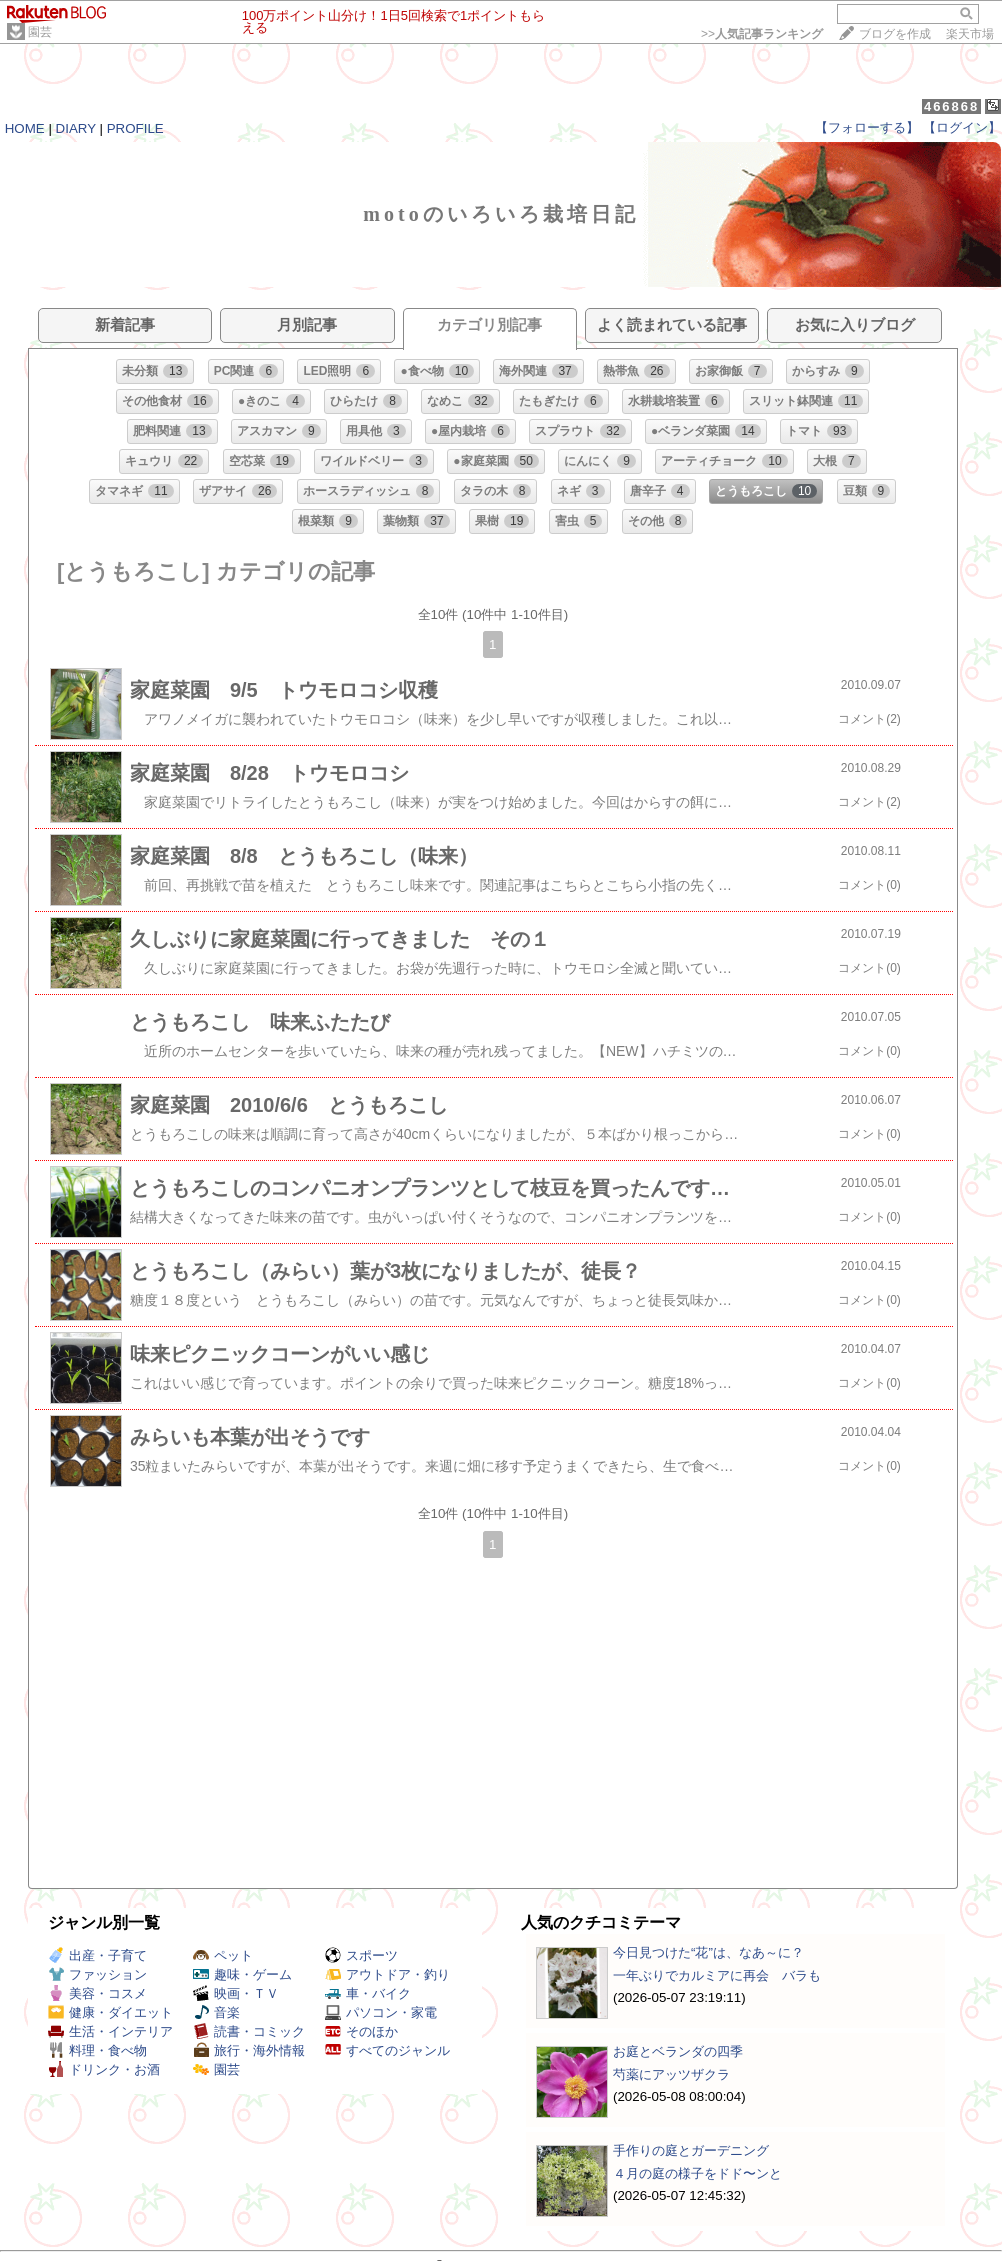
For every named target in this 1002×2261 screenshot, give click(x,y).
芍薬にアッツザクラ (671, 2074)
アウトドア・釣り (387, 1974)
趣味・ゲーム (242, 1974)
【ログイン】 (962, 127)
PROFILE (135, 128)
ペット (223, 1955)
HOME (25, 128)
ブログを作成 (895, 34)
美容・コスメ (97, 1993)
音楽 (216, 2012)
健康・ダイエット (110, 2012)
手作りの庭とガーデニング (691, 2150)
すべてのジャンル (387, 2050)
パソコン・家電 (381, 2012)
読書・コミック (249, 2031)
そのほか (361, 2031)
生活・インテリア (110, 2031)
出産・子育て (97, 1955)
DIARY (76, 128)
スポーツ (361, 1955)
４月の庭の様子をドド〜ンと (697, 2173)
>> (762, 34)
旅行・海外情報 (249, 2050)
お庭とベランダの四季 (678, 2051)
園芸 (40, 32)
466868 (951, 106)
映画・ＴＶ (236, 1993)
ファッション (97, 1974)
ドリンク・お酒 (104, 2069)
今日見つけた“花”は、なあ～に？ (708, 1952)
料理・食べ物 (97, 2050)
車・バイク (368, 1993)
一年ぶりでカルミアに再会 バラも (717, 1975)
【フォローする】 (867, 127)
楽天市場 (970, 34)
